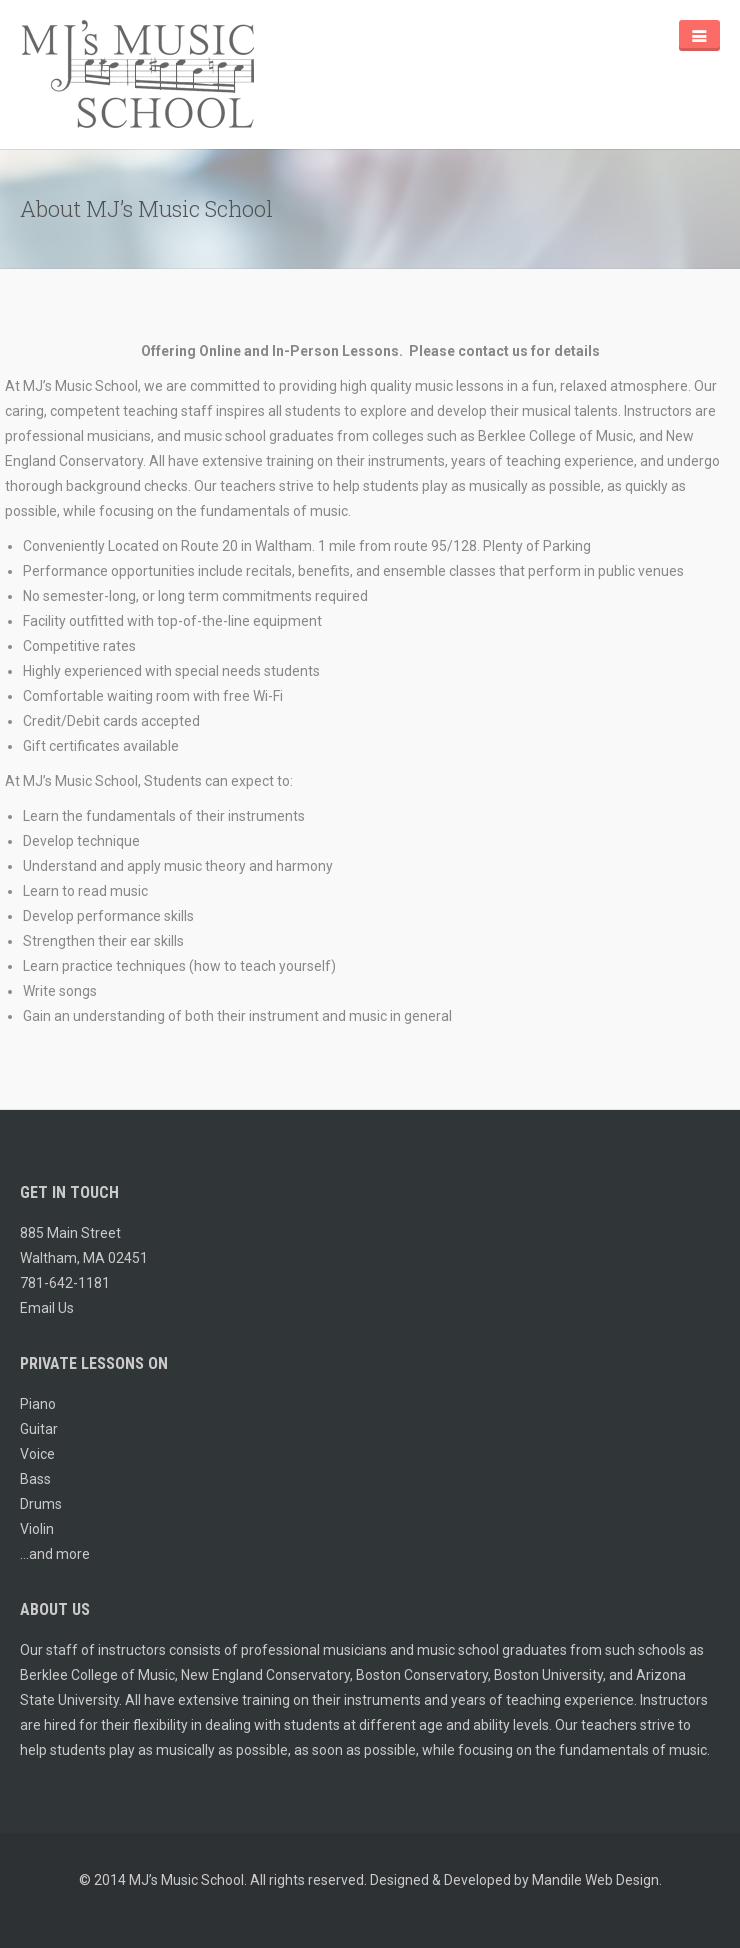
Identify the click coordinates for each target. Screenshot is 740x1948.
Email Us (47, 1308)
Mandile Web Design (595, 1880)
